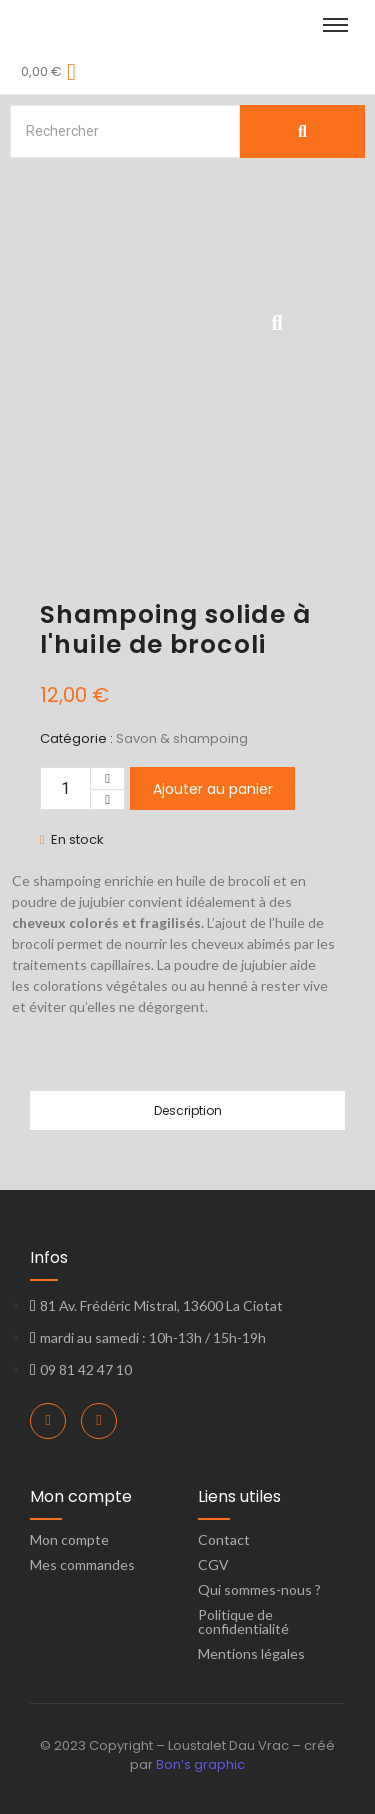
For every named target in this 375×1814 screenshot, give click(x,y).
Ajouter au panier (213, 789)
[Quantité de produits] (65, 788)
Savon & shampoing (182, 738)
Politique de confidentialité (243, 1621)
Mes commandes (82, 1564)
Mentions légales (251, 1653)
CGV (213, 1564)
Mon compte (69, 1539)
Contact (224, 1539)
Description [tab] (188, 1110)
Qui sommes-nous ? (259, 1589)
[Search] (125, 131)
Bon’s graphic (200, 1764)
